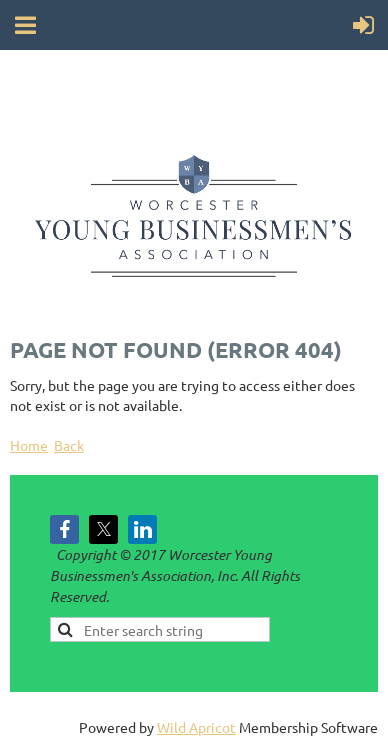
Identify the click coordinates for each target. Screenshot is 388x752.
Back (69, 445)
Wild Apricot (196, 727)
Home (29, 445)
